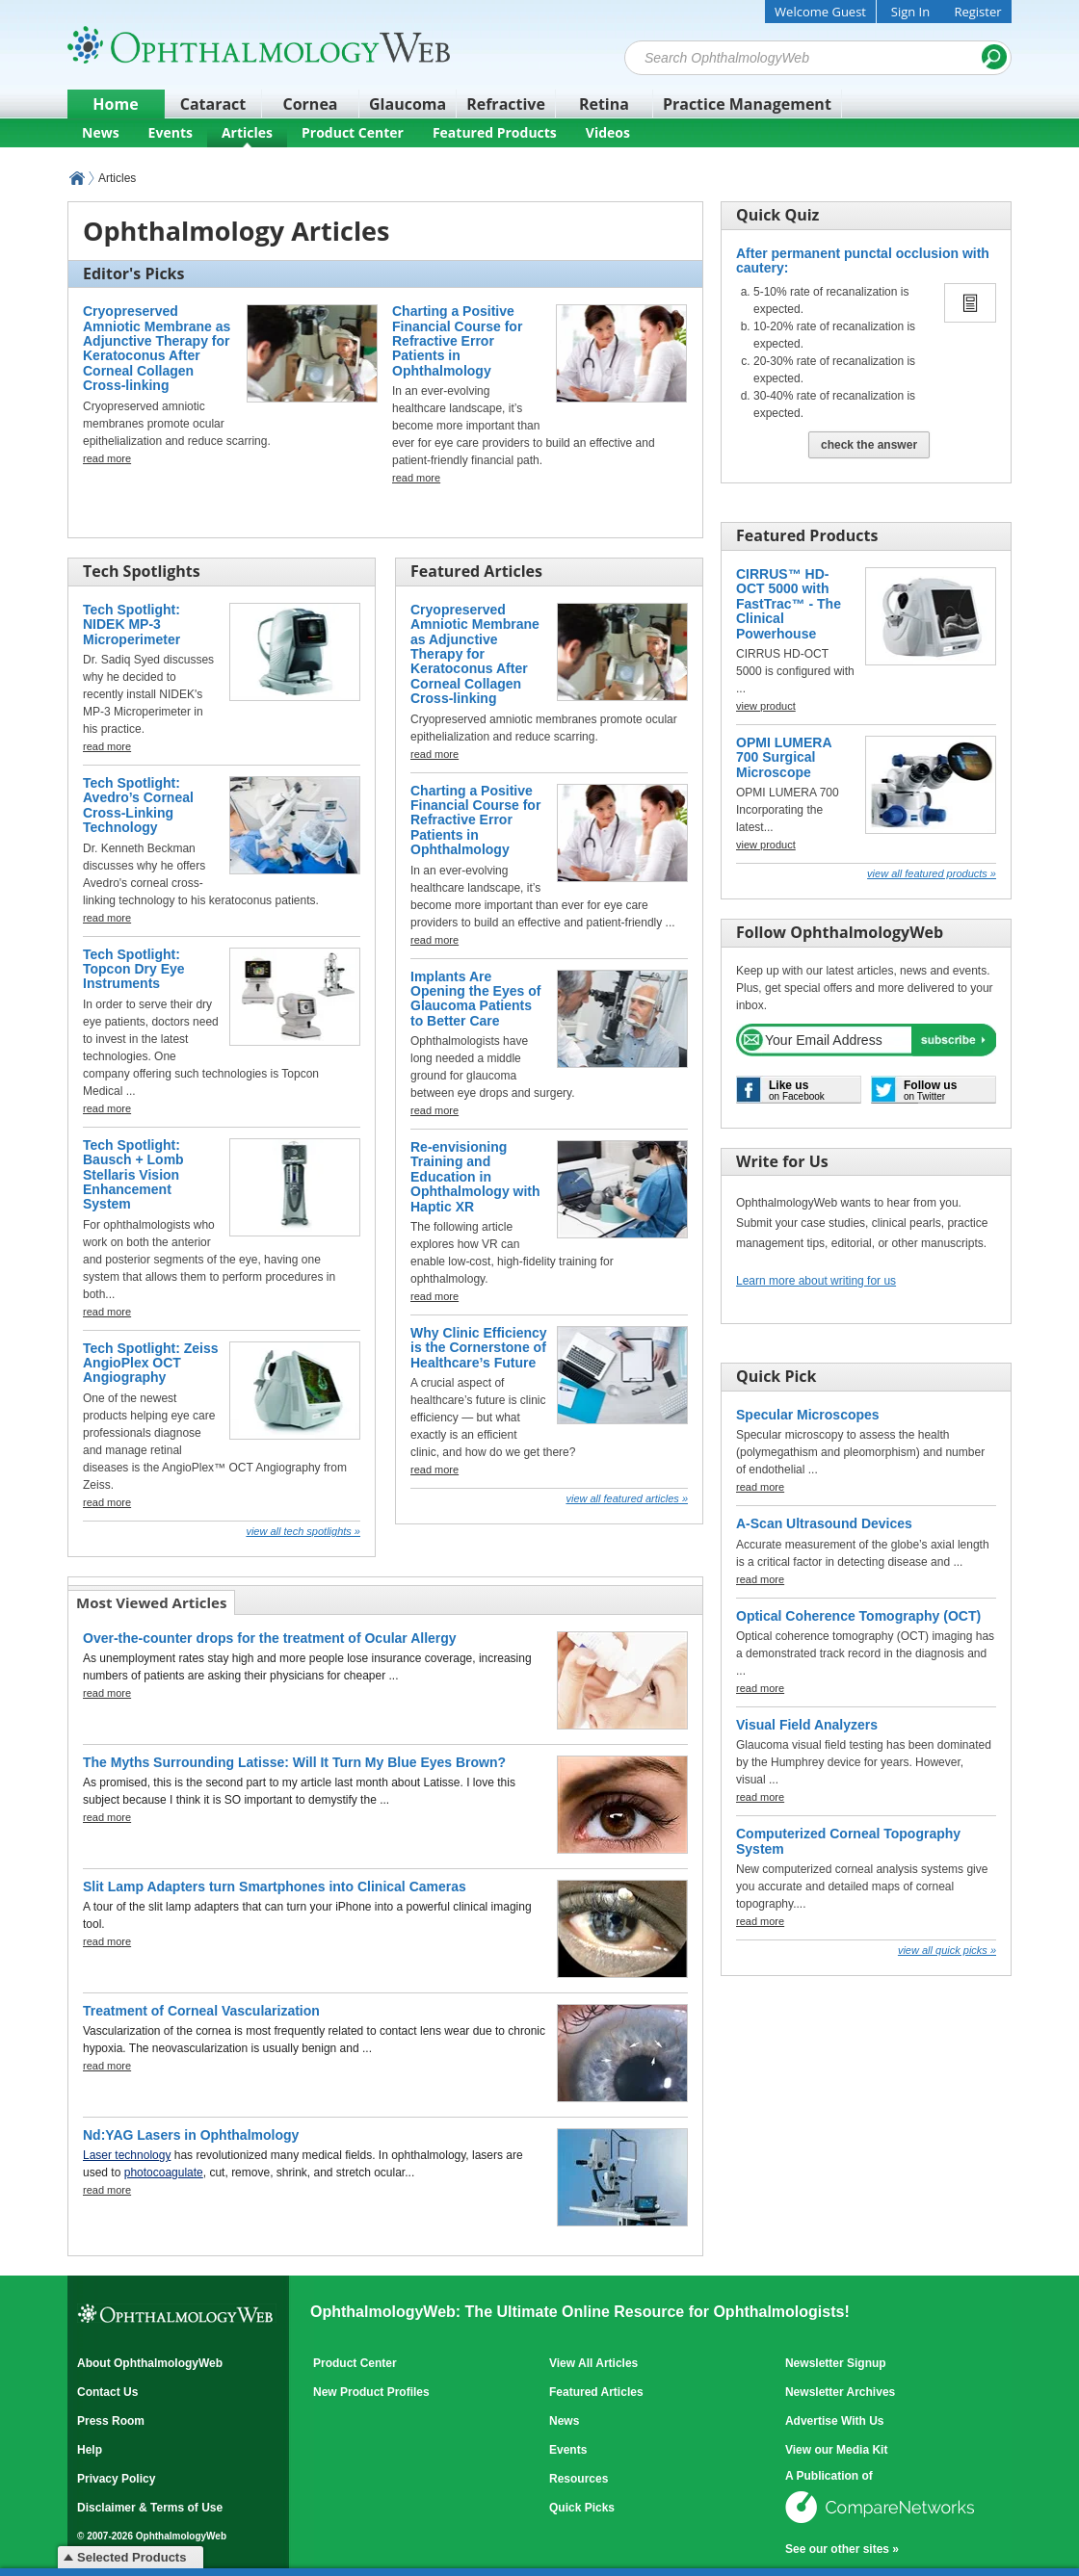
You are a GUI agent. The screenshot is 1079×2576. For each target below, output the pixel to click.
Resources (578, 2478)
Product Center (353, 132)
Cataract (213, 104)
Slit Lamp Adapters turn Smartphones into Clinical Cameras (274, 1886)
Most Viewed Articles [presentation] (151, 1602)
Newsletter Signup (835, 2363)
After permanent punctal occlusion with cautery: (862, 260)
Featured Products (495, 132)
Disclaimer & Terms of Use (150, 2507)
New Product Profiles (371, 2392)
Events (170, 132)
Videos (608, 132)
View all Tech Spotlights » (303, 1531)
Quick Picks (582, 2507)
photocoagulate (163, 2172)
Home (115, 104)
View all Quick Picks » (947, 1950)
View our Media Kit (836, 2450)
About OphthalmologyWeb (150, 2363)
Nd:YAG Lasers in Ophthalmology (191, 2135)
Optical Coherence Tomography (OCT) (858, 1616)
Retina (604, 104)
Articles (247, 132)
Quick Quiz (777, 214)
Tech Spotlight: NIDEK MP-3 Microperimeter (131, 624)
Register (977, 11)
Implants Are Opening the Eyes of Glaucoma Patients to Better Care (475, 998)
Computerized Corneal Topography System (848, 1841)
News (100, 132)
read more (107, 458)
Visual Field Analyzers (807, 1724)
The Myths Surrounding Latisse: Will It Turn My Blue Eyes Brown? (294, 1762)
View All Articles (593, 2363)
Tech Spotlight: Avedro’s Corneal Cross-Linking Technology (138, 805)
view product (766, 706)
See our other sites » (842, 2549)
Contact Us (107, 2392)
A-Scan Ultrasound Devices (824, 1523)
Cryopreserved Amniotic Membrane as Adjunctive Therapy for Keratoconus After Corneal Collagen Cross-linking (156, 348)
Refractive (505, 104)
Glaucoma (407, 104)
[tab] (151, 1602)
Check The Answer (869, 445)
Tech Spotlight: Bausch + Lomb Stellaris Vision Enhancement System (133, 1174)
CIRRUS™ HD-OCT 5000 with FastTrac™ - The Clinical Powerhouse (788, 603)
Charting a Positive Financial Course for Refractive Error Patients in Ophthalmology (457, 340)
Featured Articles (476, 571)
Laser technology (127, 2155)
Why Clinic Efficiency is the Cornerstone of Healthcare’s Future (478, 1347)
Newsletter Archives (840, 2392)
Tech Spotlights (141, 571)
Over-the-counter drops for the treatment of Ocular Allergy (270, 1638)
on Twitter (930, 1090)
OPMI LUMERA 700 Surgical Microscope (783, 757)
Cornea (310, 104)
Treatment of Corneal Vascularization (201, 2010)
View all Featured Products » (931, 873)
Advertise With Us (834, 2421)
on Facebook (797, 1090)
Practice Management (747, 104)
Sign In (910, 11)
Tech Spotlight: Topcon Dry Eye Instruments (134, 969)
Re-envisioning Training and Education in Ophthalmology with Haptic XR (475, 1176)
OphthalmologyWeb (77, 178)
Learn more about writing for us (816, 1281)
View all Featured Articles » (627, 1498)
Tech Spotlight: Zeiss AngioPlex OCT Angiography (151, 1363)
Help (89, 2450)
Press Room (111, 2421)
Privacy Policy (116, 2478)
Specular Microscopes (808, 1414)
